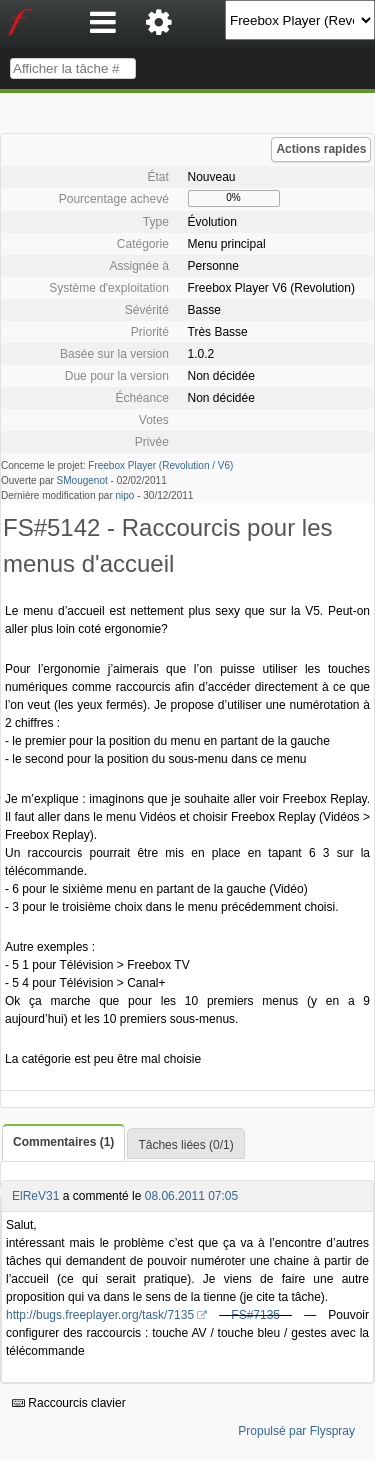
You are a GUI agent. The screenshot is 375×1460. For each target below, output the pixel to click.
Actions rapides (321, 149)
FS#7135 (255, 1315)
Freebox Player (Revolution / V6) (160, 465)
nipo (125, 495)
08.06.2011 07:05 (191, 1196)
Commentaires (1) (63, 1142)
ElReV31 (35, 1196)
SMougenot (82, 480)
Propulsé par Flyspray (296, 1431)
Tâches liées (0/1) (185, 1145)
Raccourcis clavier (69, 1403)
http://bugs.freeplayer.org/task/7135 (100, 1315)
